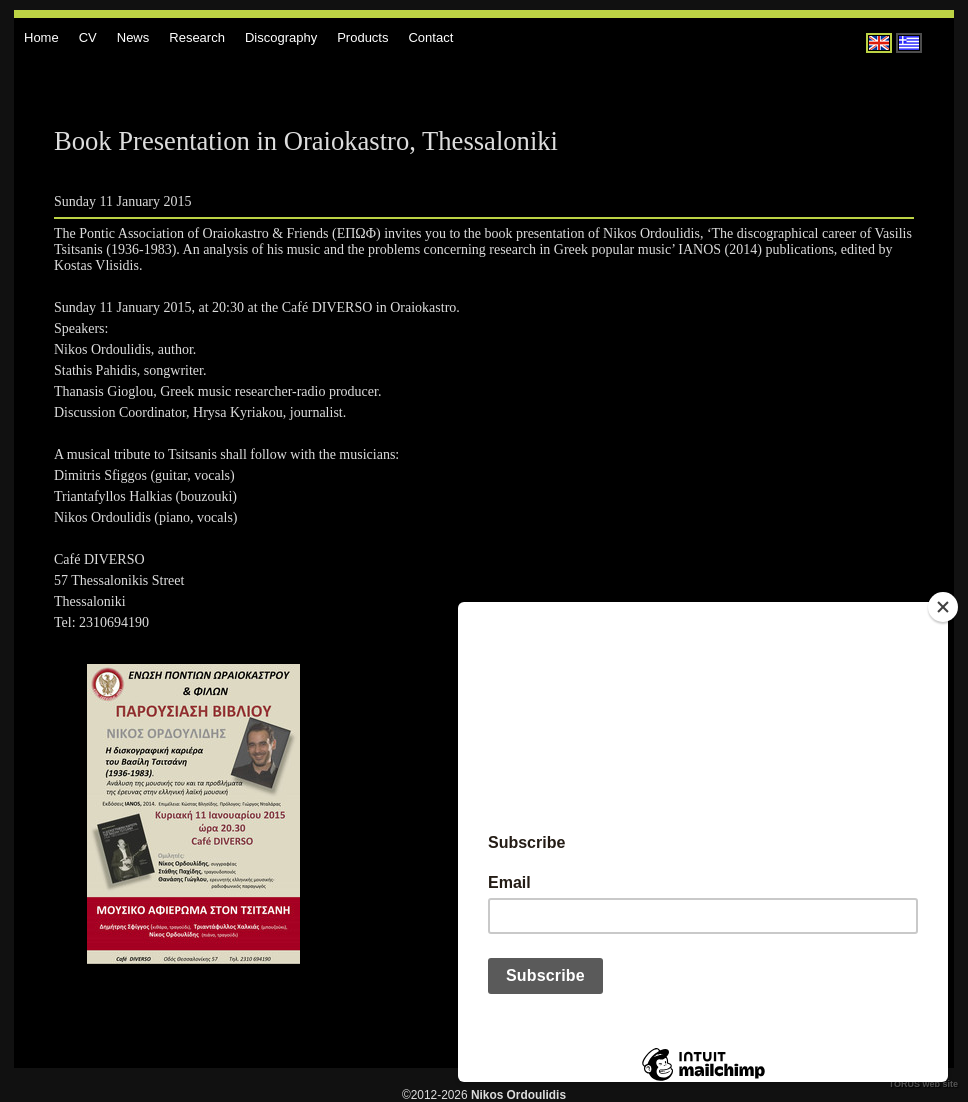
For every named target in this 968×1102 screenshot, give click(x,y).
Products (362, 37)
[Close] (943, 607)
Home (41, 37)
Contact (430, 37)
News (133, 37)
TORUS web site (923, 1084)
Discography (281, 37)
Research (197, 37)
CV (88, 37)
